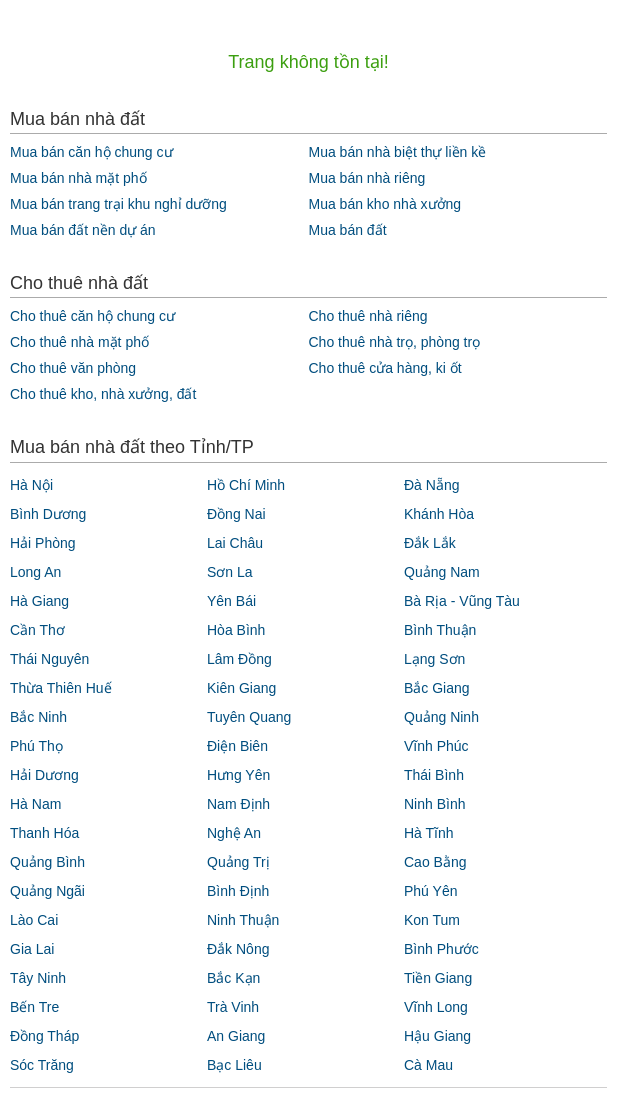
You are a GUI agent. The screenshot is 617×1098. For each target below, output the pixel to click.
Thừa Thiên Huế (61, 688)
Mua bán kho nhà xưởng (384, 204)
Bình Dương (48, 514)
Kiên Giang (241, 688)
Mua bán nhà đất (77, 119)
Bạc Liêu (234, 1065)
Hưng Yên (238, 775)
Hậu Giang (437, 1036)
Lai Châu (235, 543)
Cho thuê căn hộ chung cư (92, 316)
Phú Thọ (36, 746)
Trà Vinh (233, 1007)
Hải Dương (44, 775)
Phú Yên (430, 891)
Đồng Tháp (44, 1036)
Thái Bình (434, 775)
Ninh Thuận (243, 920)
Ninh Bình (434, 804)
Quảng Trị (238, 862)
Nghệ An (234, 833)
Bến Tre (34, 1007)
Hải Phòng (43, 543)
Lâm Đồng (239, 659)
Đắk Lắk (430, 543)
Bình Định (238, 891)
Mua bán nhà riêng (366, 178)
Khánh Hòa (439, 514)
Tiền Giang (438, 978)
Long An (35, 572)
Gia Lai (32, 949)
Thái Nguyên (49, 659)
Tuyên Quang (249, 717)
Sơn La (230, 572)
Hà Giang (39, 601)
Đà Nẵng (431, 485)
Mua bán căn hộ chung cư (91, 152)
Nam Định (238, 804)
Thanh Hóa (44, 833)
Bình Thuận (440, 630)
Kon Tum (432, 920)
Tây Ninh (38, 978)
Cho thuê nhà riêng (367, 316)
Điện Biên (237, 746)
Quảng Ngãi (47, 891)
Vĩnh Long (436, 1007)
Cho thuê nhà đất (79, 283)
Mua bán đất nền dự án (83, 230)
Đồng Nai (236, 514)
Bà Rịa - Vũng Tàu (462, 601)
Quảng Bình (47, 862)
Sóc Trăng (42, 1065)
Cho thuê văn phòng (73, 368)
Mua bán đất (347, 230)
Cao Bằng (435, 862)
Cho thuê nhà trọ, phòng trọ (394, 342)
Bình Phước (441, 949)
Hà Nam (35, 804)
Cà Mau (428, 1065)
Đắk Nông (238, 949)
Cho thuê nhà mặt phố (79, 342)
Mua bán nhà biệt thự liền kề (397, 152)
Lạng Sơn (434, 659)
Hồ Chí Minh (246, 485)
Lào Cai (34, 920)
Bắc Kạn (233, 978)
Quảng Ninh (441, 717)
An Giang (236, 1036)
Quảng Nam (442, 572)
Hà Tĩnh (429, 833)
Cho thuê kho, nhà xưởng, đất (103, 394)
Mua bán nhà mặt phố (78, 178)
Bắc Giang (437, 688)
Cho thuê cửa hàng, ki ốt (384, 368)
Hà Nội (31, 485)
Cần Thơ (37, 630)
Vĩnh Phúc (436, 746)
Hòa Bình (236, 630)
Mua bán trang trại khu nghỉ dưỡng (118, 204)
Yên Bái (231, 601)
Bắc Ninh (38, 717)
